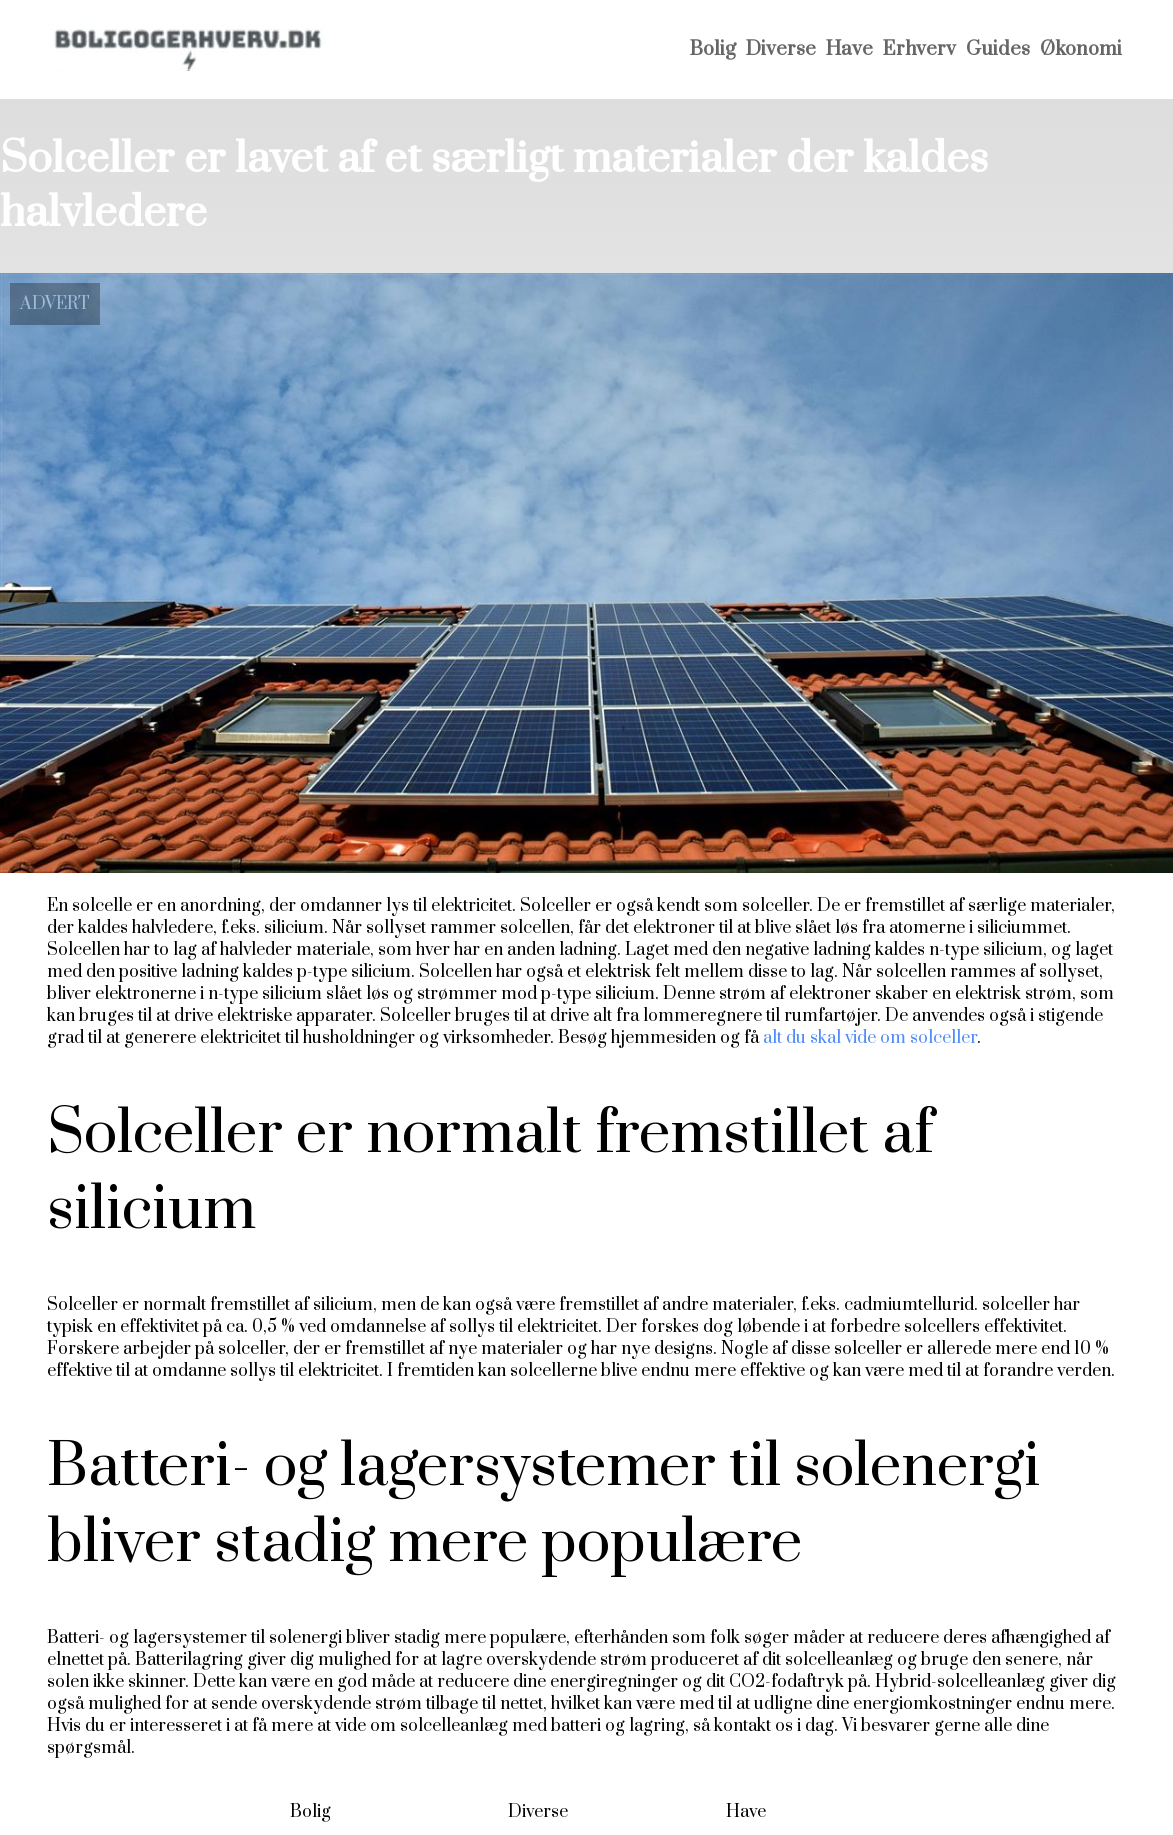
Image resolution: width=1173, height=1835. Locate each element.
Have (849, 49)
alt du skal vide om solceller (870, 1038)
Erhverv (919, 49)
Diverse (781, 49)
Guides (998, 49)
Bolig (713, 49)
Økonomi (1081, 49)
